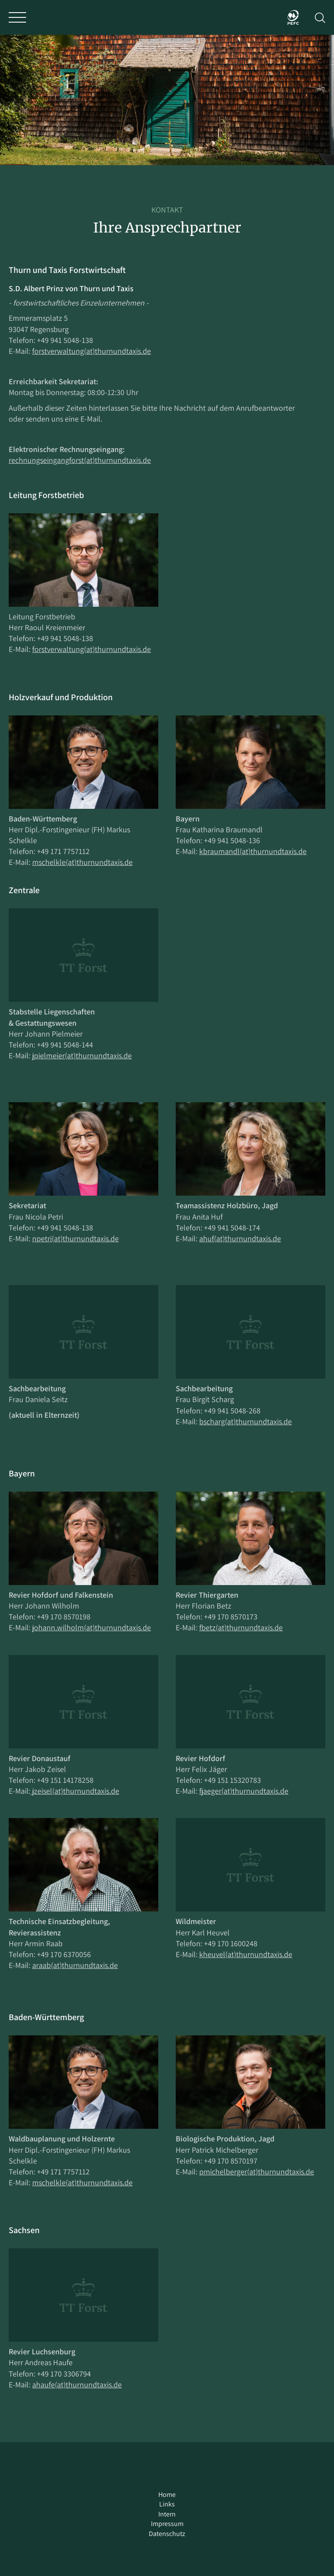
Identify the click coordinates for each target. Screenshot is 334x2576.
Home (167, 2494)
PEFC (293, 17)
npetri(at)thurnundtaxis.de (75, 1238)
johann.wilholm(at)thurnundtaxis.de (91, 1627)
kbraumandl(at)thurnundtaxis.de (253, 851)
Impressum (167, 2523)
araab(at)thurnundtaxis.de (75, 1965)
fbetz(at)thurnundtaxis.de (241, 1627)
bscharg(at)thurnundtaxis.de (245, 1421)
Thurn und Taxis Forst (167, 17)
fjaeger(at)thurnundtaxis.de (243, 1791)
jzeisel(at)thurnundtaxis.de (74, 1791)
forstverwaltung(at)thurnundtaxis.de (91, 351)
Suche (320, 18)
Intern (167, 2514)
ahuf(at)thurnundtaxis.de (240, 1238)
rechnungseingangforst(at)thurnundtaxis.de (80, 460)
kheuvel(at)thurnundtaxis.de (245, 1954)
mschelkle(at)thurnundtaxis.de (82, 862)
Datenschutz (167, 2533)
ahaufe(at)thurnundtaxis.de (77, 2385)
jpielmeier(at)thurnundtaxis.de (82, 1055)
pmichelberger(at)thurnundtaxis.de (256, 2172)
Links (167, 2504)
